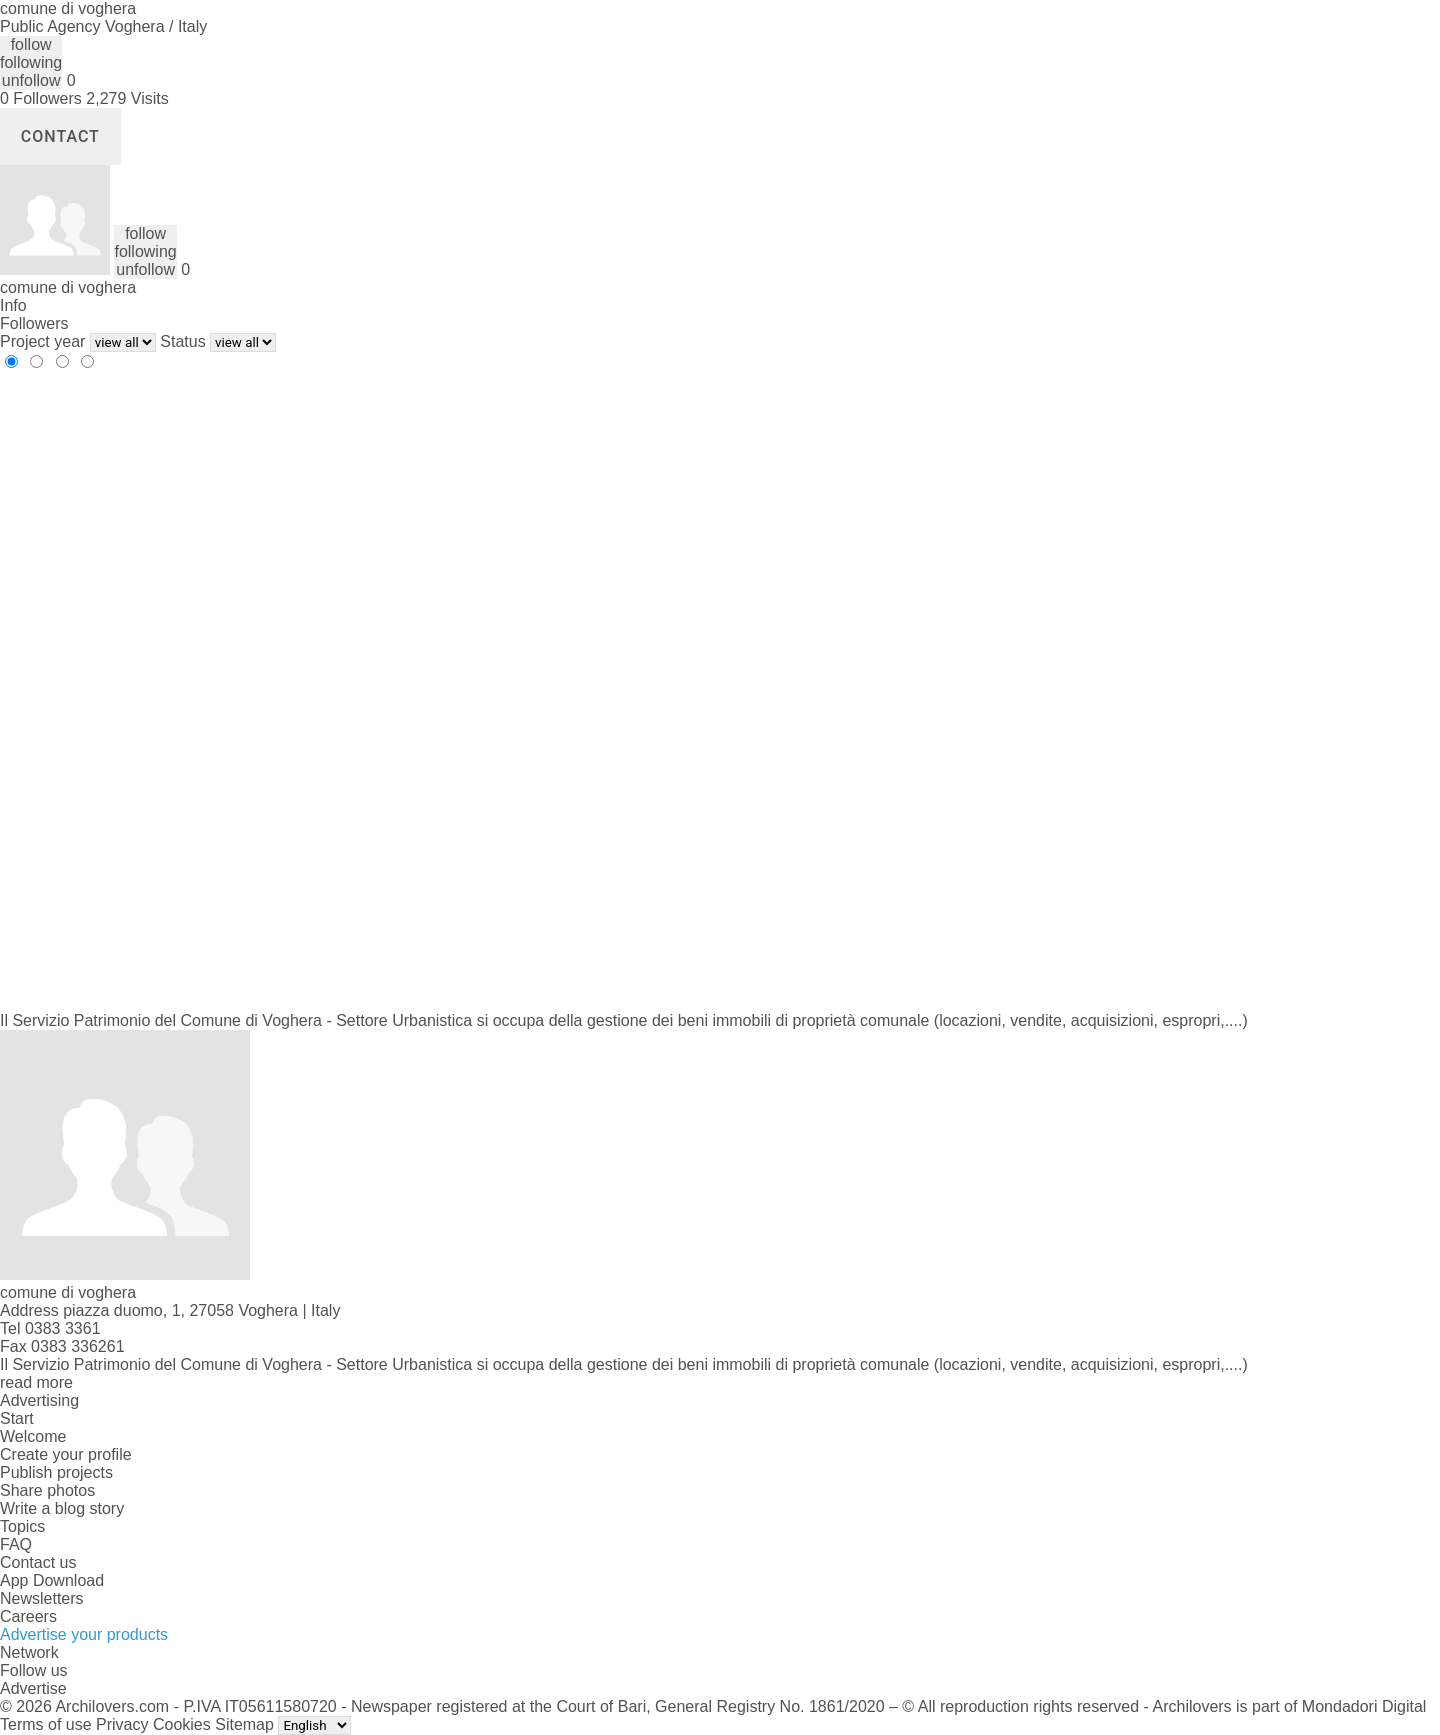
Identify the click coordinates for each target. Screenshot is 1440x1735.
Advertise (33, 1688)
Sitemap (244, 1724)
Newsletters (42, 1598)
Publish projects (56, 1472)
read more (36, 1382)
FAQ (16, 1544)
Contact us (38, 1562)
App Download (52, 1580)
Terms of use (46, 1724)
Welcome (33, 1436)
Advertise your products (84, 1634)
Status (182, 341)
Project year (42, 341)
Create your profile (66, 1454)
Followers (34, 323)
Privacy (122, 1724)
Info (13, 305)
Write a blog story (62, 1508)
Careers (28, 1616)
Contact (60, 136)
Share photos (47, 1490)
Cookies (182, 1724)
